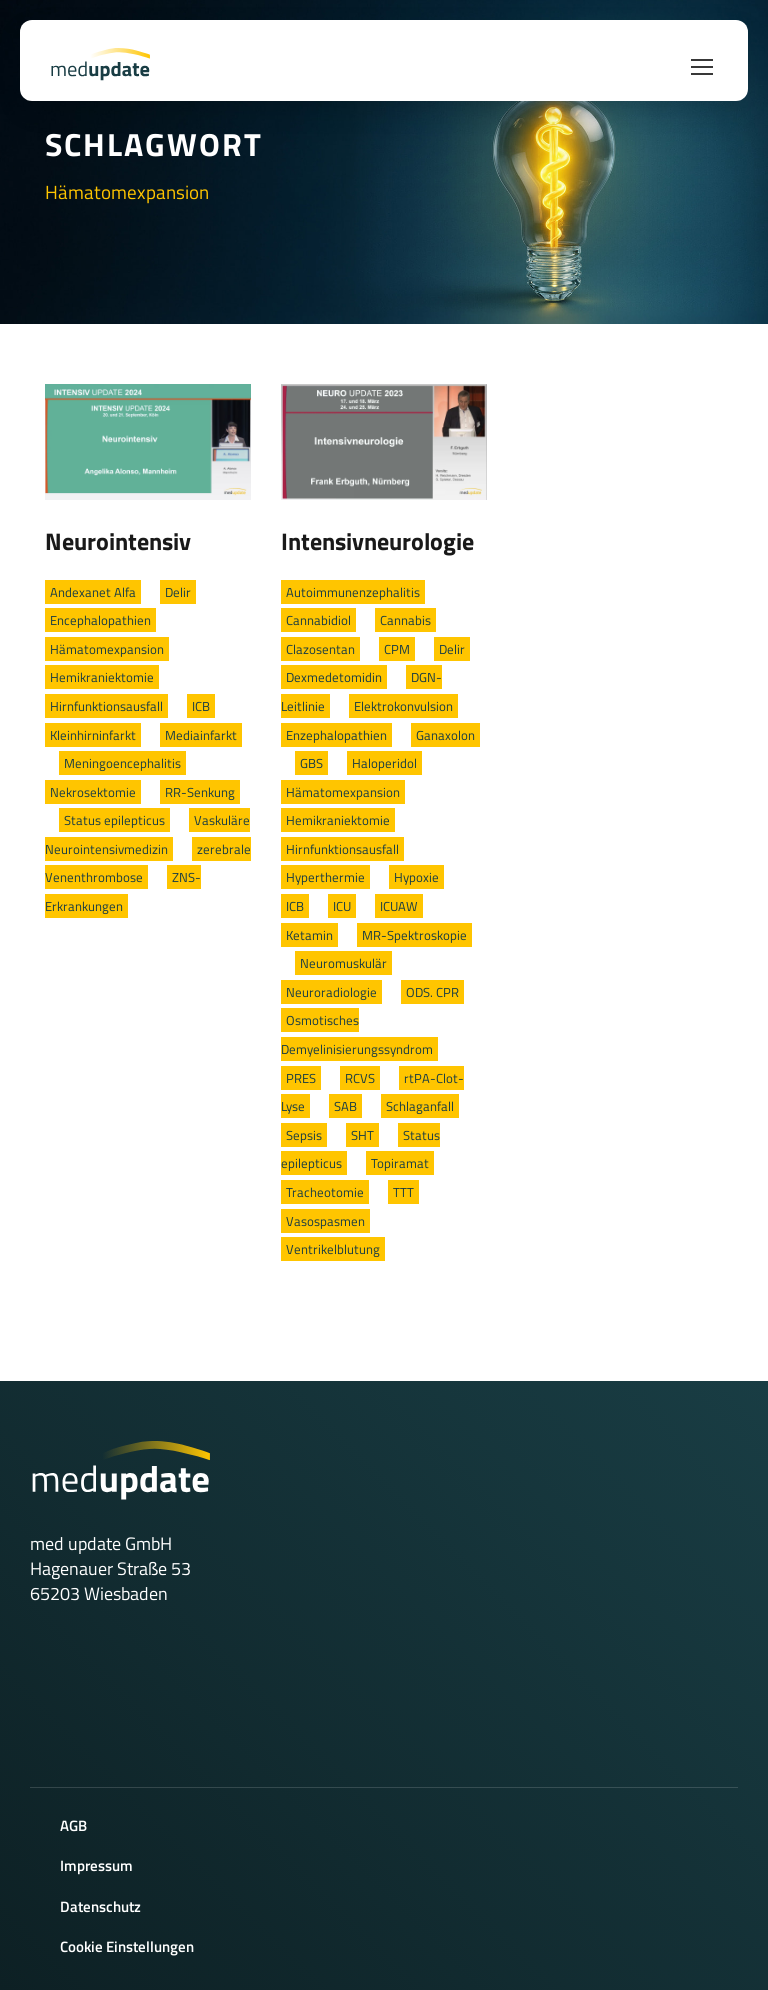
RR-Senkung (200, 792)
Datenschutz (100, 1906)
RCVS (360, 1078)
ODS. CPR (432, 992)
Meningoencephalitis (122, 763)
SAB (345, 1106)
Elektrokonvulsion (403, 706)
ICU (342, 906)
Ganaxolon (445, 735)
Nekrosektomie (93, 792)
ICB (201, 706)
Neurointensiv (118, 541)
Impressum (96, 1865)
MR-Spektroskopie (414, 935)
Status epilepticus (114, 820)
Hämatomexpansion (107, 649)
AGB (73, 1825)
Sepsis (304, 1135)
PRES (301, 1078)
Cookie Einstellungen (127, 1946)
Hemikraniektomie (102, 677)
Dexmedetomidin (334, 677)
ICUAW (399, 906)
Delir (178, 592)
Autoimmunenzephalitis (353, 592)
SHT (362, 1135)
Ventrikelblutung (333, 1249)
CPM (397, 649)
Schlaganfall (420, 1106)
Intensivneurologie (377, 541)
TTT (403, 1192)
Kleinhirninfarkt (93, 735)
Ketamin (309, 935)
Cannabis (405, 620)
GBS (311, 763)
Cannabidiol (318, 620)
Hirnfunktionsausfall (106, 706)
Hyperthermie (325, 877)
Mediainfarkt (201, 735)
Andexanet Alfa (93, 592)
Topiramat (400, 1163)
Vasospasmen (325, 1221)
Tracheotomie (325, 1192)
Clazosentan (320, 649)
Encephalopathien (100, 620)
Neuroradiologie (331, 992)
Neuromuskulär (343, 963)
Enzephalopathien (336, 735)
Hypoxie (416, 877)
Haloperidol (384, 763)
